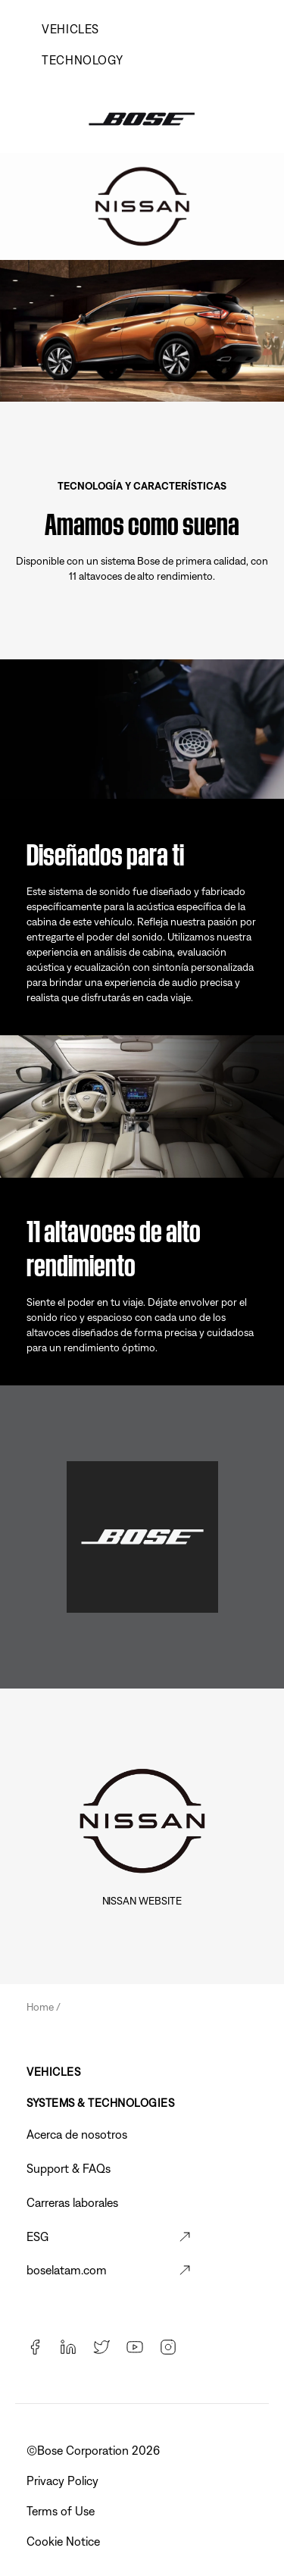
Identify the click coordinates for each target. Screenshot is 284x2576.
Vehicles (70, 29)
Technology (82, 60)
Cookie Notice (65, 2541)
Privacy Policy (64, 2480)
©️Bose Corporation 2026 (95, 2450)
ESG (37, 2236)
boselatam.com (67, 2270)
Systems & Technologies (100, 2102)
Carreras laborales (72, 2202)
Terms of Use (62, 2511)
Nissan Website (142, 1901)
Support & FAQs (69, 2168)
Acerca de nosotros (77, 2134)
